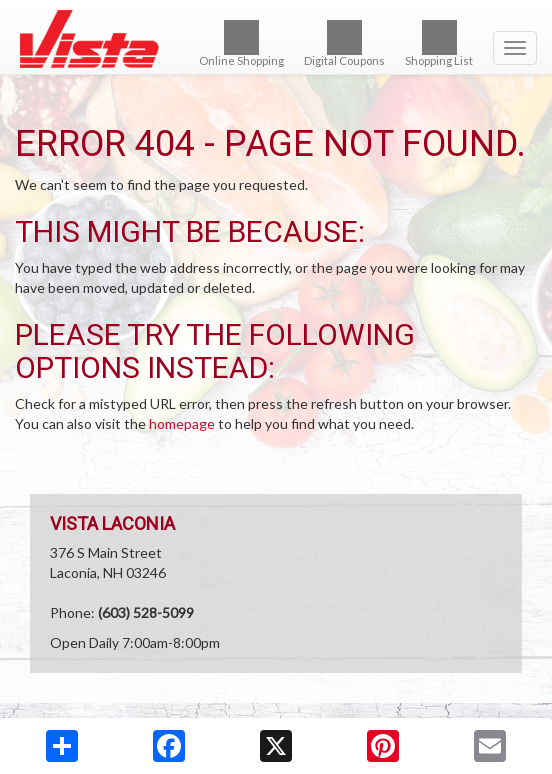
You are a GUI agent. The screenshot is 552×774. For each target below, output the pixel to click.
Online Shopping (241, 43)
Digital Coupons (344, 43)
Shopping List (439, 43)
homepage (182, 423)
